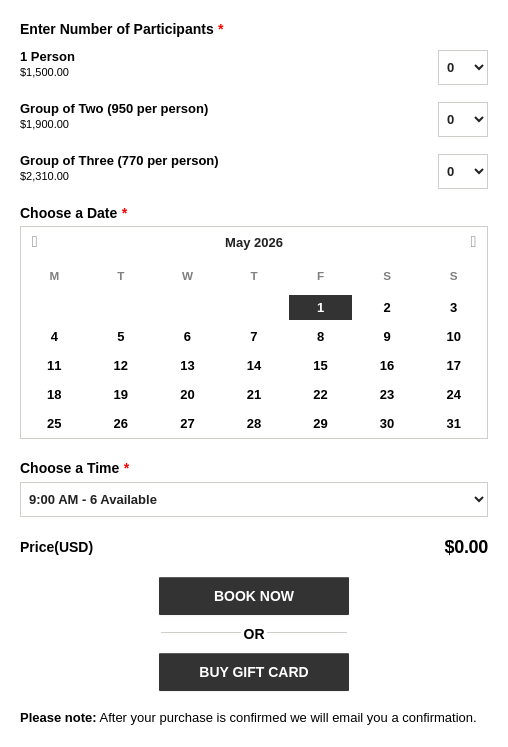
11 (54, 365)
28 (254, 423)
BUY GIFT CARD (253, 672)
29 (320, 423)
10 (453, 336)
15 (320, 365)
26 (121, 423)
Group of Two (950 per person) (204, 117)
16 (387, 365)
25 (54, 423)
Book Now (254, 596)
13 (187, 365)
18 (54, 394)
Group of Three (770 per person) (204, 169)
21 (254, 394)
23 (387, 394)
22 (320, 394)
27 (187, 423)
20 (187, 394)
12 (121, 365)
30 (387, 423)
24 (453, 394)
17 (453, 365)
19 (121, 394)
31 (453, 423)
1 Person (204, 65)
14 (254, 365)
